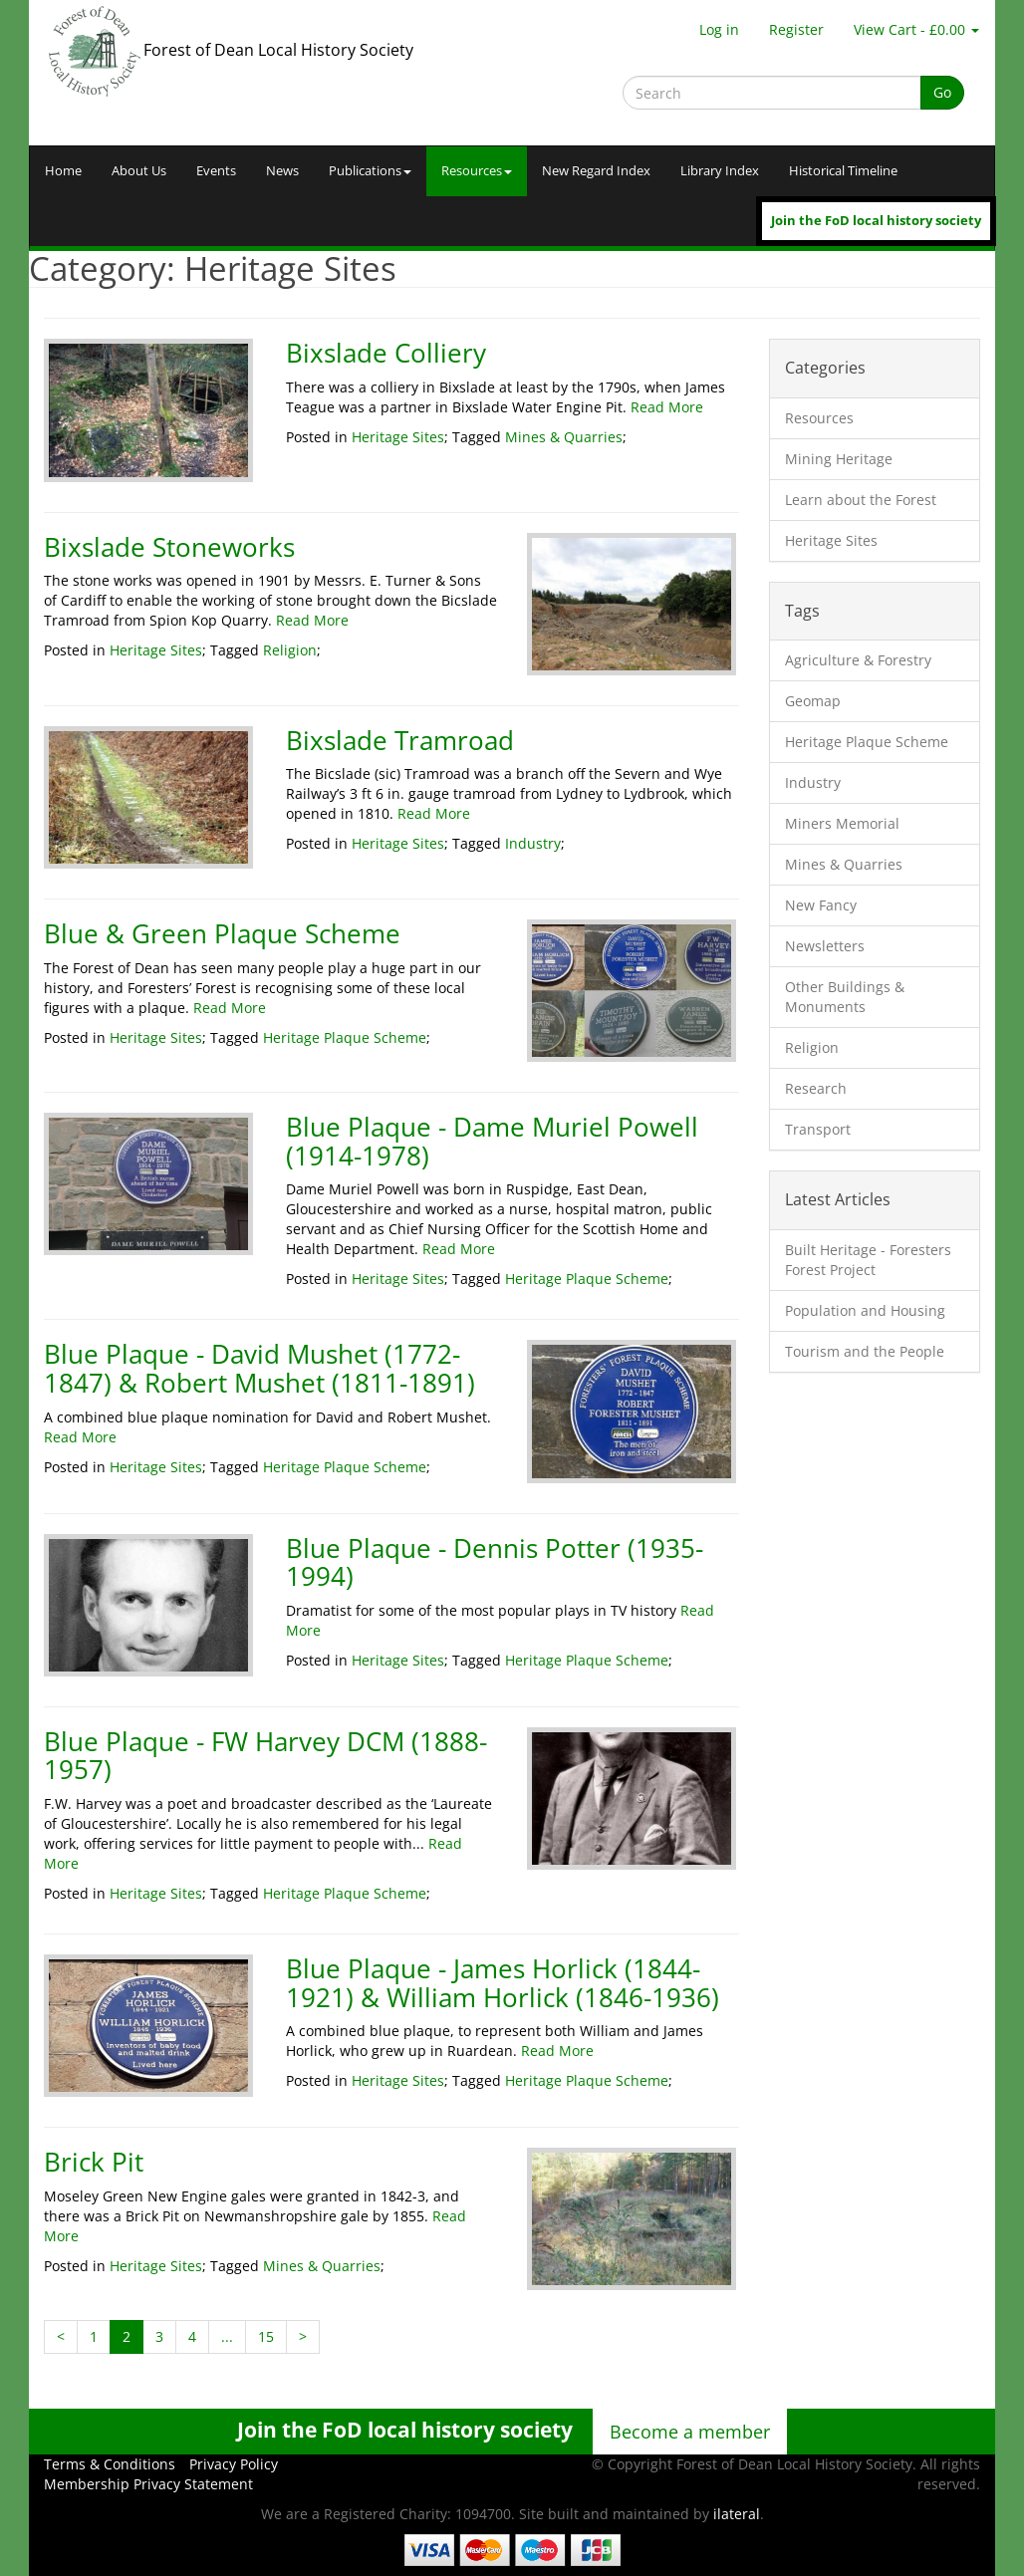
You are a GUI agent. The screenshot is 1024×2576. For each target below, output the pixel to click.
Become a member (690, 2432)
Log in (719, 29)
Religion (290, 650)
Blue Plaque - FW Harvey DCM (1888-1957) (265, 1755)
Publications (370, 170)
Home (63, 170)
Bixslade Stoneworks (169, 547)
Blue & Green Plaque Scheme (222, 933)
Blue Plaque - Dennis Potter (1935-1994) (494, 1562)
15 (266, 2336)
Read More (667, 406)
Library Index (719, 170)
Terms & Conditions (109, 2463)
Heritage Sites (398, 436)
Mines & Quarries (564, 436)
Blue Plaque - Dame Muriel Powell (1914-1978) (492, 1141)
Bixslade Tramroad (400, 740)
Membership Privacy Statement (148, 2483)
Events (216, 170)
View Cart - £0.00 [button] (916, 29)
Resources (476, 170)
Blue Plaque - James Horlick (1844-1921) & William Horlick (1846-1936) (502, 1982)
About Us (139, 170)
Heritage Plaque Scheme (344, 1037)
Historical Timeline (843, 170)
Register (796, 29)
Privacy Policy (233, 2463)
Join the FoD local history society (876, 220)
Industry (533, 843)
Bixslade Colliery (386, 353)
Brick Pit (93, 2162)
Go (942, 92)
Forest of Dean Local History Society (278, 50)
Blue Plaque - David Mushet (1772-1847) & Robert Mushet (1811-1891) (259, 1368)
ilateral (736, 2513)
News (282, 170)
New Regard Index (596, 170)
